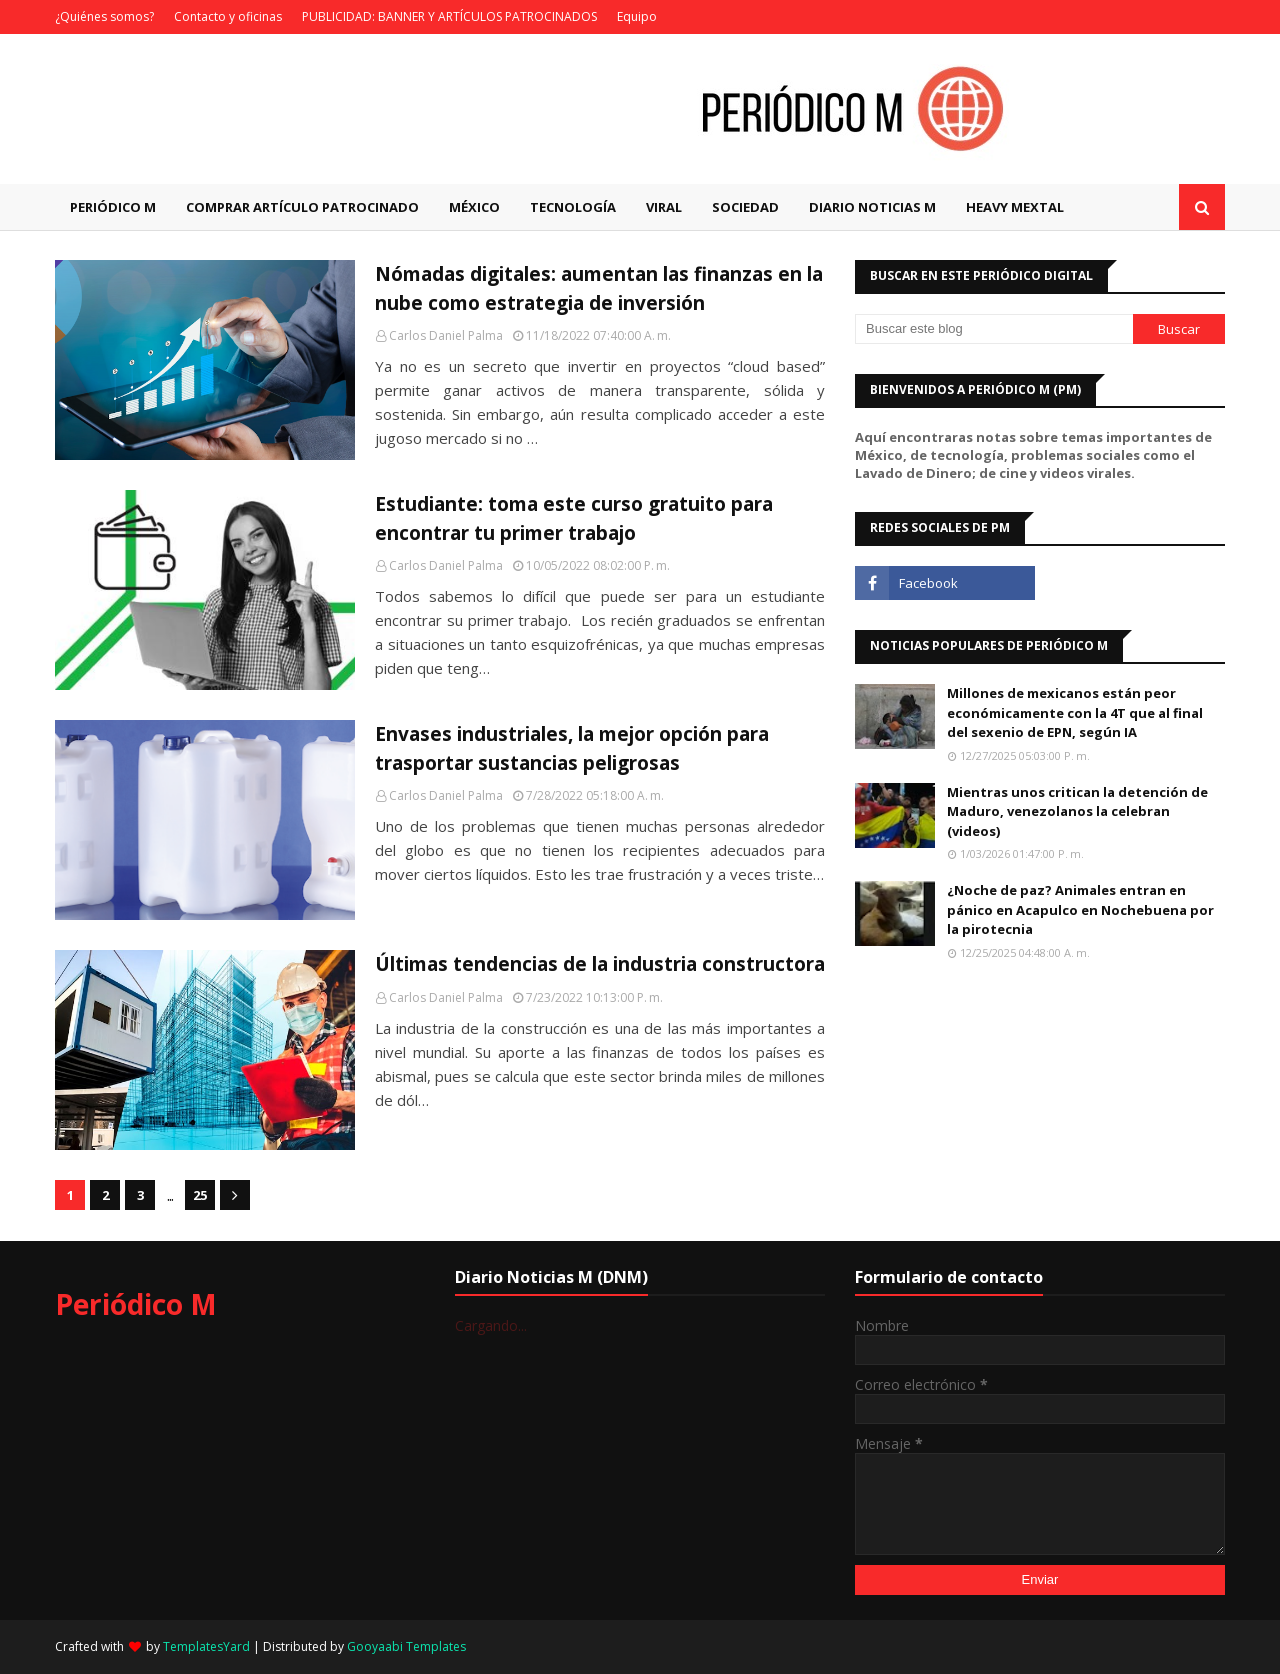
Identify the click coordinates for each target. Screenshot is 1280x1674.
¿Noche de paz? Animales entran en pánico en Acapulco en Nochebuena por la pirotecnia (1080, 909)
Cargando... (491, 1325)
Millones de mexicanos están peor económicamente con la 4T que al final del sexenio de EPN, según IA (1075, 712)
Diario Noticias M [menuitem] (872, 207)
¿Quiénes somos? (104, 16)
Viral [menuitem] (664, 207)
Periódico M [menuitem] (113, 207)
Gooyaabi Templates (406, 1646)
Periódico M (136, 1304)
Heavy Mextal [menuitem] (1015, 207)
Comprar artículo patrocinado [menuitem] (302, 207)
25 (200, 1195)
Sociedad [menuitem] (745, 207)
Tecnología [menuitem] (573, 207)
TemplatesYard (206, 1646)
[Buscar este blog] (994, 329)
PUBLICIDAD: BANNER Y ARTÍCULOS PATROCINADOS (449, 16)
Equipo (637, 16)
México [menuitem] (474, 207)
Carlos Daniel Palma (446, 335)
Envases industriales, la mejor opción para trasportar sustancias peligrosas (572, 748)
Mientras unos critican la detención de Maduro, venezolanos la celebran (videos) (1077, 811)
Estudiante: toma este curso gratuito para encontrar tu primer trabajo (574, 518)
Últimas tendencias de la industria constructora (600, 964)
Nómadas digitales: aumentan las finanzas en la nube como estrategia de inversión (599, 288)
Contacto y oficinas (228, 16)
